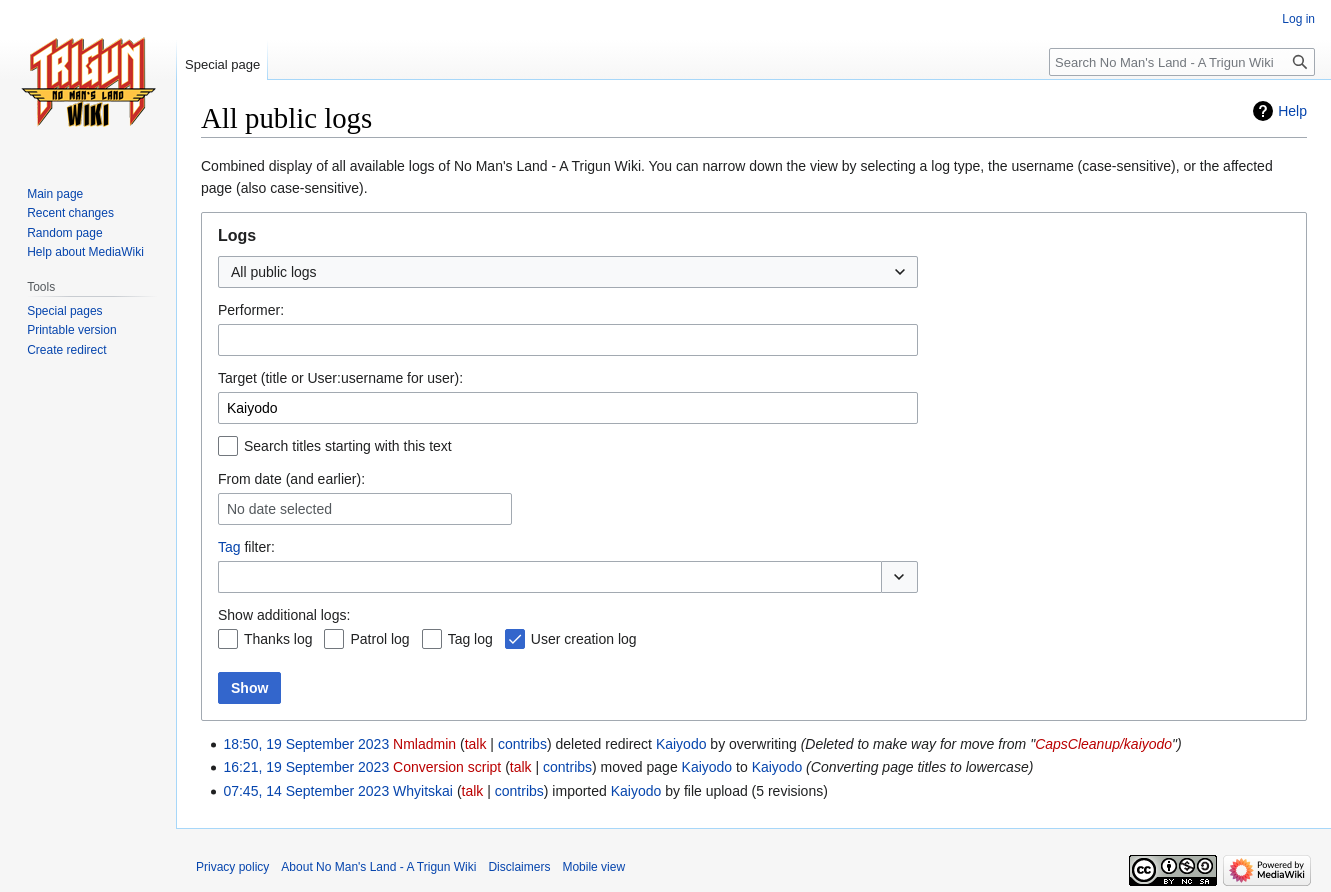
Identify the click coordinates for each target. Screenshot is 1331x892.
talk (476, 744)
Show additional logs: (284, 615)
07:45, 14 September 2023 (306, 791)
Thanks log (278, 639)
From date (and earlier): (291, 479)
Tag (229, 547)
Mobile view (593, 867)
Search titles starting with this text (348, 446)
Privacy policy (232, 867)
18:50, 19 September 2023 (306, 744)
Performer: (251, 310)
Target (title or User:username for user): (340, 378)
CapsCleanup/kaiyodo (1103, 744)
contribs (522, 744)
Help (1292, 111)
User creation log (584, 639)
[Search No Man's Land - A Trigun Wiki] (1182, 62)
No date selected (279, 509)
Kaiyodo (681, 744)
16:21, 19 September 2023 (306, 767)
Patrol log (379, 639)
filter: (246, 547)
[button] (899, 577)
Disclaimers (519, 867)
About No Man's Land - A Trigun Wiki (378, 867)
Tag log (470, 639)
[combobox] (568, 272)
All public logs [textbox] (274, 272)
